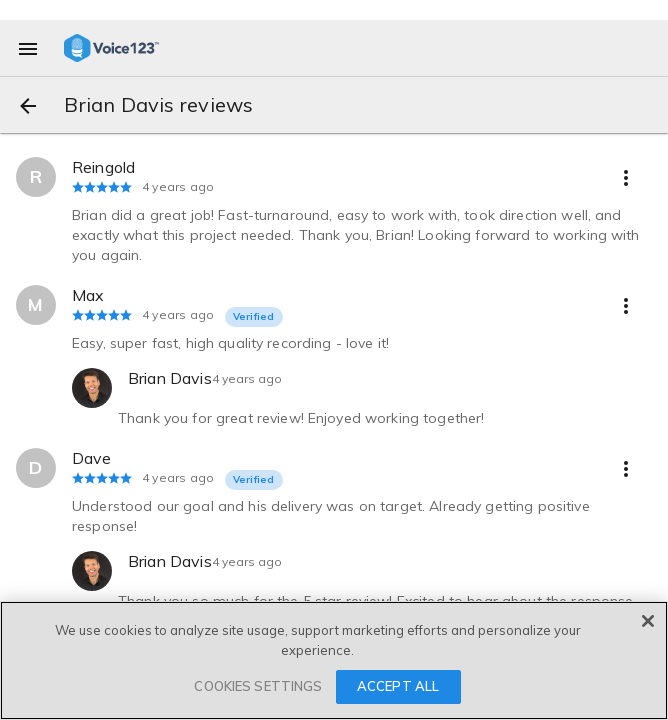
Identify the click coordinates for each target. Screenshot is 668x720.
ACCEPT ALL (398, 686)
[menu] (28, 48)
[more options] (626, 177)
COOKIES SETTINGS (258, 686)
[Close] (648, 621)
